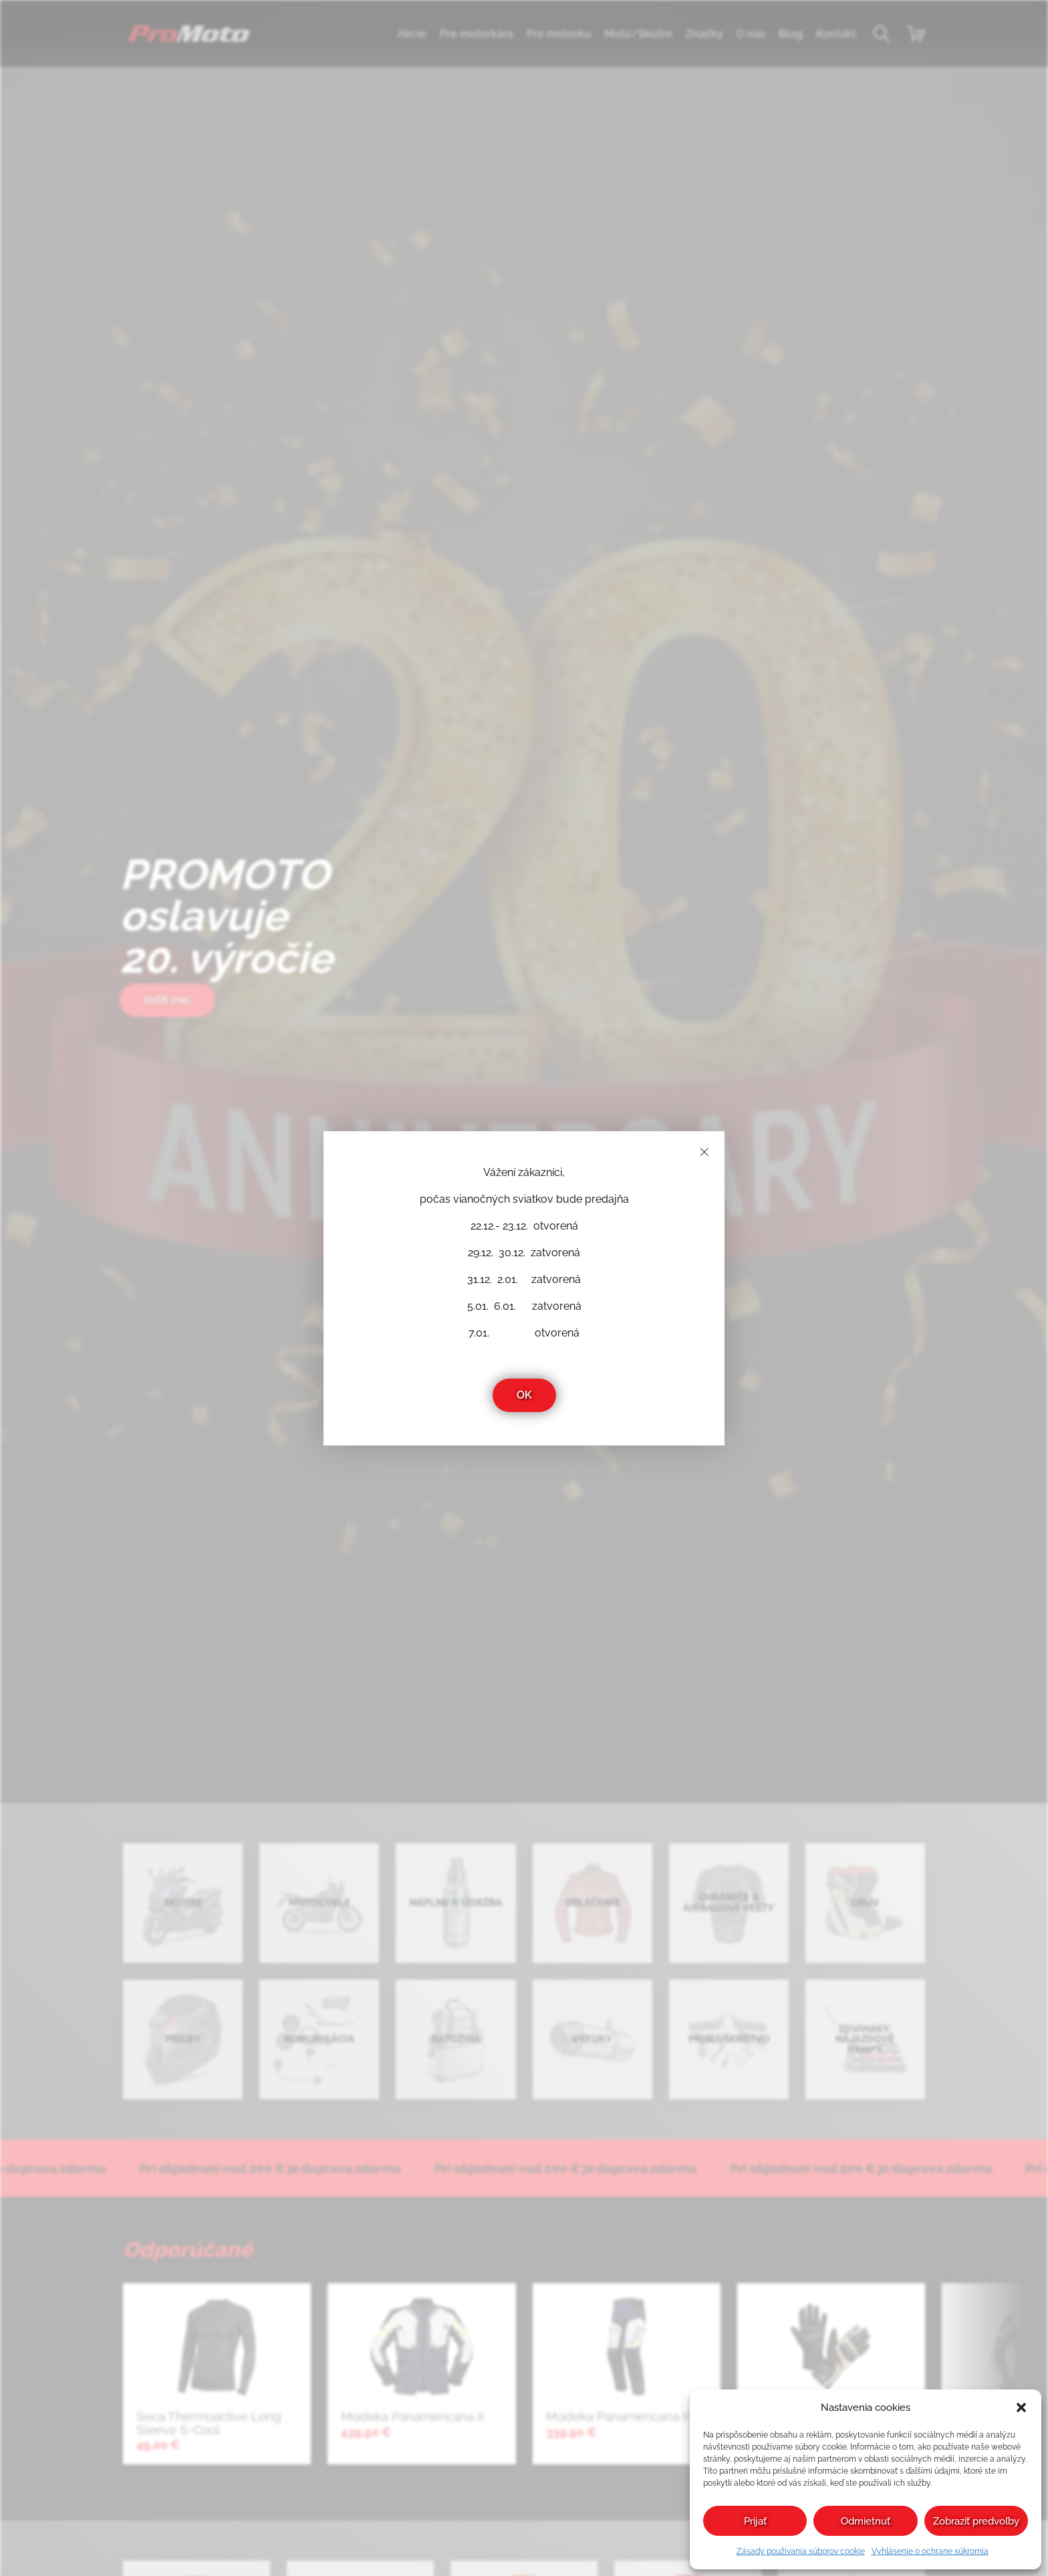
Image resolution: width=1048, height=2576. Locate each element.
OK (524, 1395)
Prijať (755, 2521)
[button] (1021, 2407)
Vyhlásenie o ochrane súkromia (930, 2551)
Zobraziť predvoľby (976, 2521)
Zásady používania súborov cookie (801, 2551)
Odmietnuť (865, 2521)
